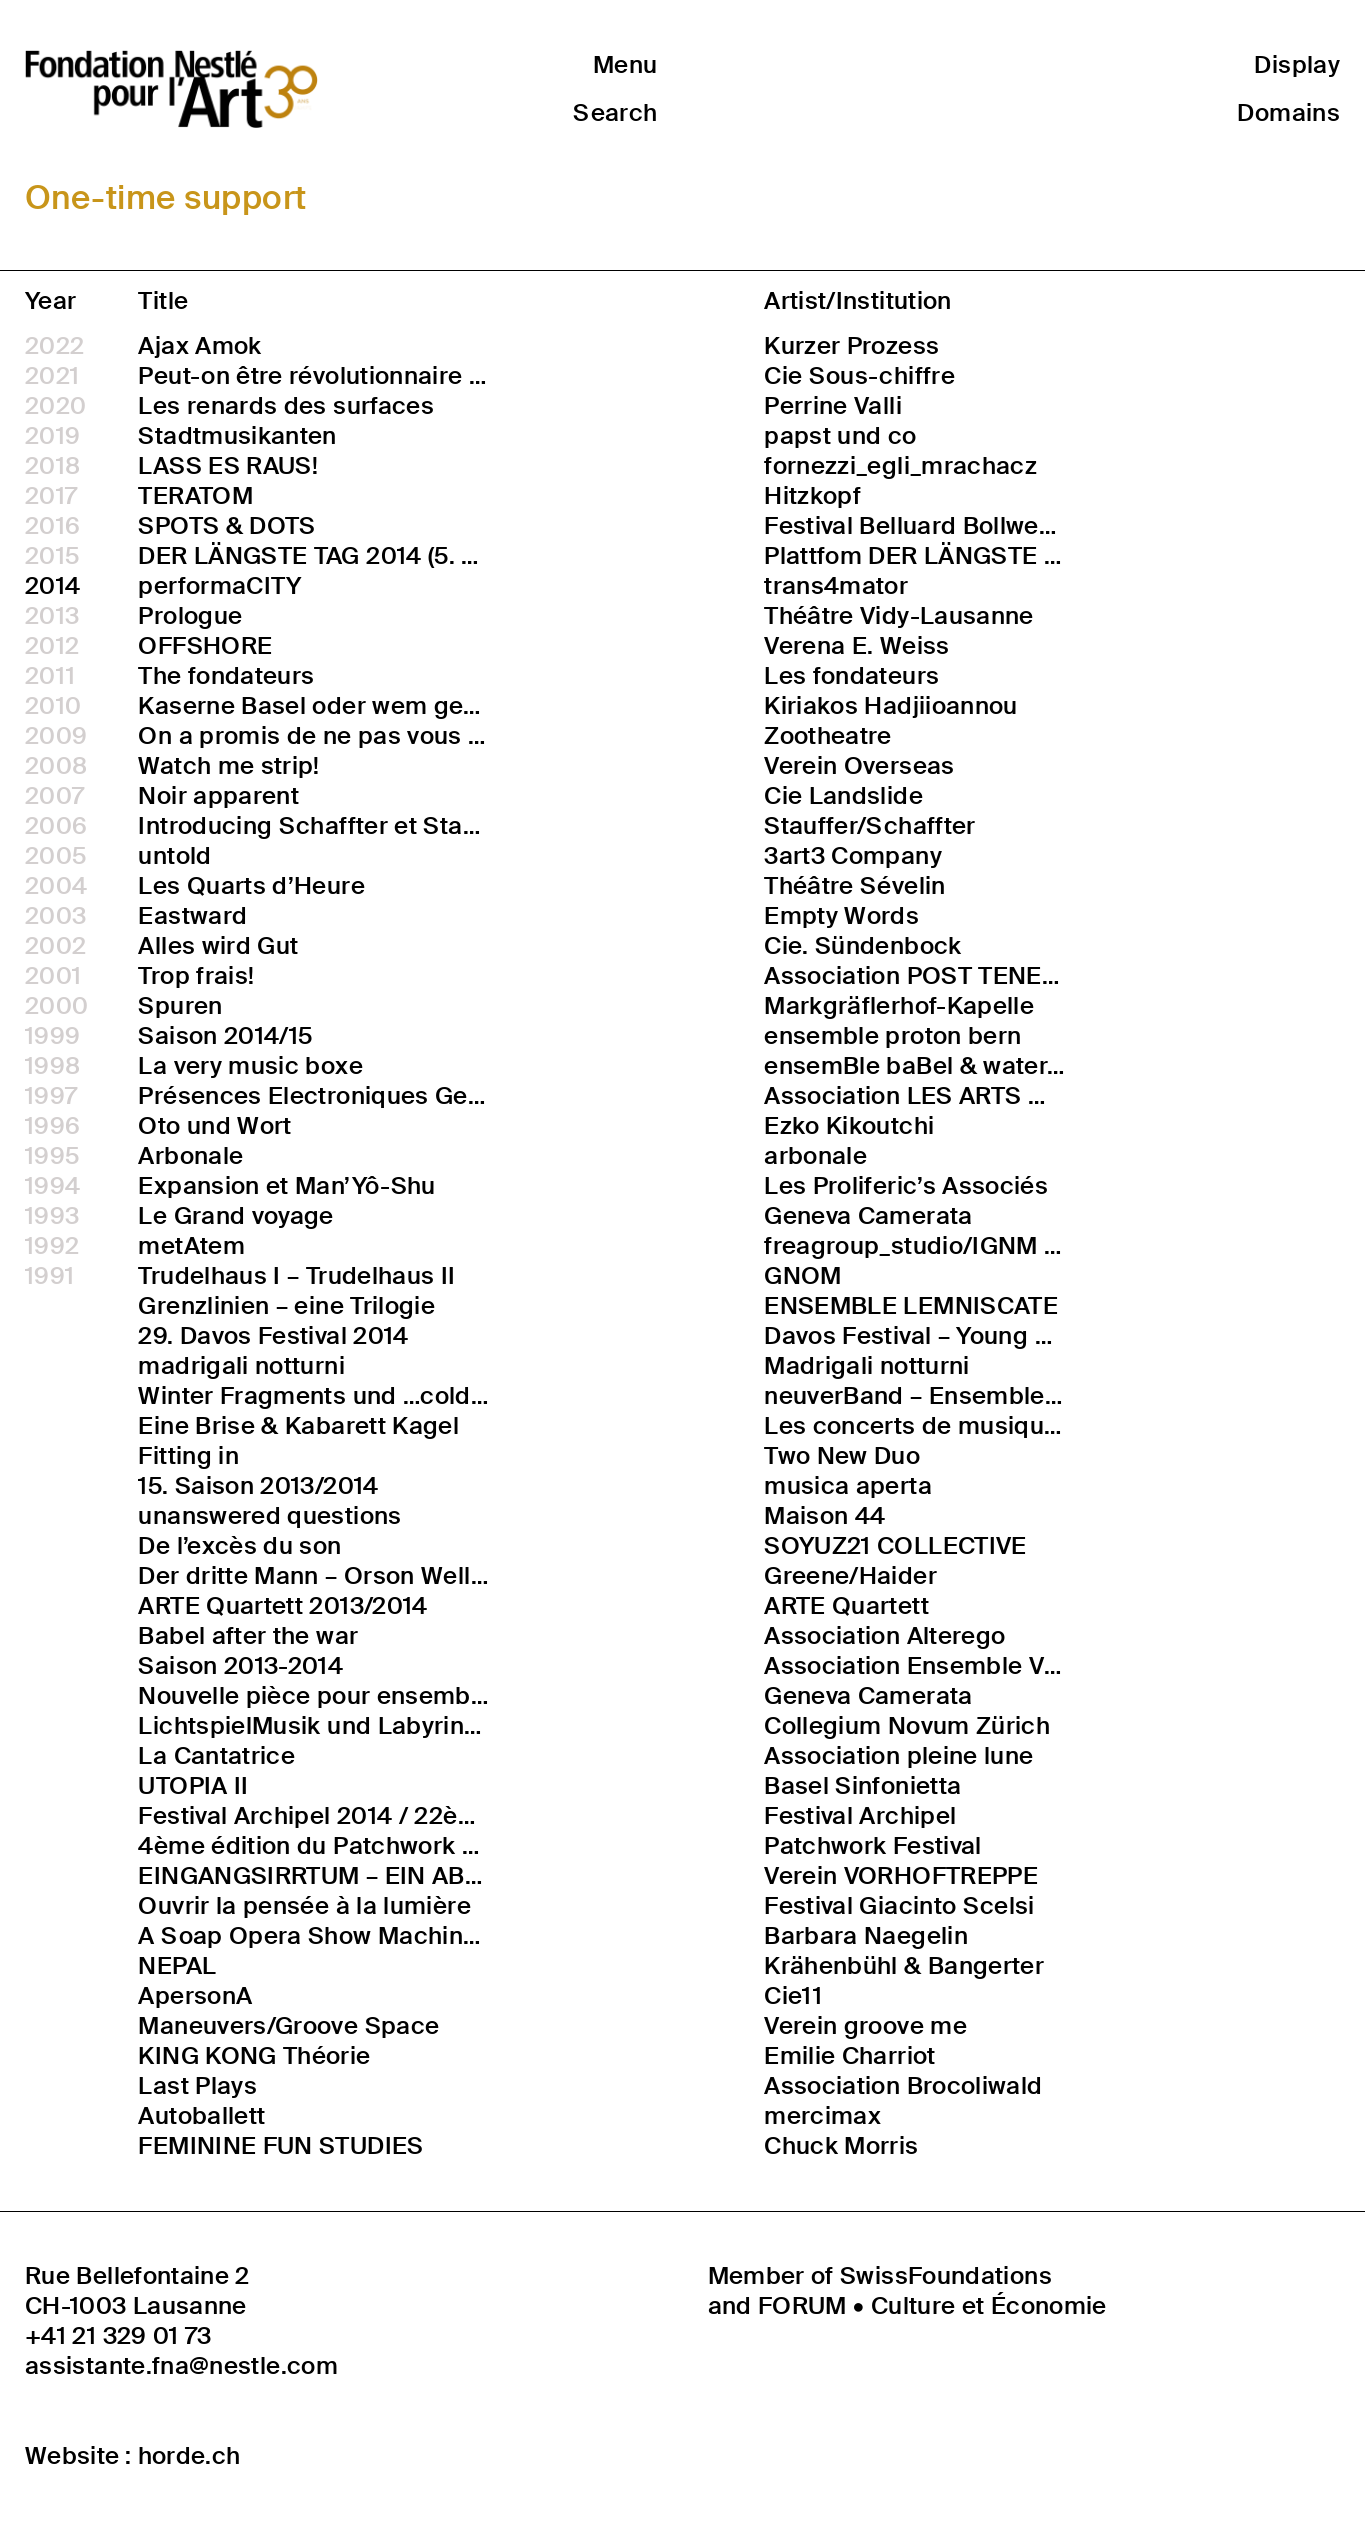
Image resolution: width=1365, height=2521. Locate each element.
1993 (52, 1216)
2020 (55, 406)
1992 (52, 1246)
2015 (52, 556)
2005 (56, 856)
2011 (50, 676)
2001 (53, 976)
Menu (625, 64)
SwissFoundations (946, 2275)
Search (615, 112)
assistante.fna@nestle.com (181, 2366)
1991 (49, 1276)
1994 (52, 1186)
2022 (54, 346)
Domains (1288, 112)
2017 (51, 496)
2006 (56, 826)
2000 (56, 1006)
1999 (52, 1036)
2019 (52, 436)
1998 (52, 1066)
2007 (54, 796)
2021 (52, 376)
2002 (55, 946)
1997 (51, 1096)
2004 (56, 886)
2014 (52, 586)
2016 (52, 526)
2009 (56, 736)
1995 (52, 1156)
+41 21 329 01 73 (118, 2336)
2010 (53, 706)
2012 (52, 646)
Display (1297, 64)
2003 (55, 916)
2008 (56, 766)
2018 (52, 466)
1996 (52, 1126)
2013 (52, 616)
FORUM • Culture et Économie (932, 2305)
